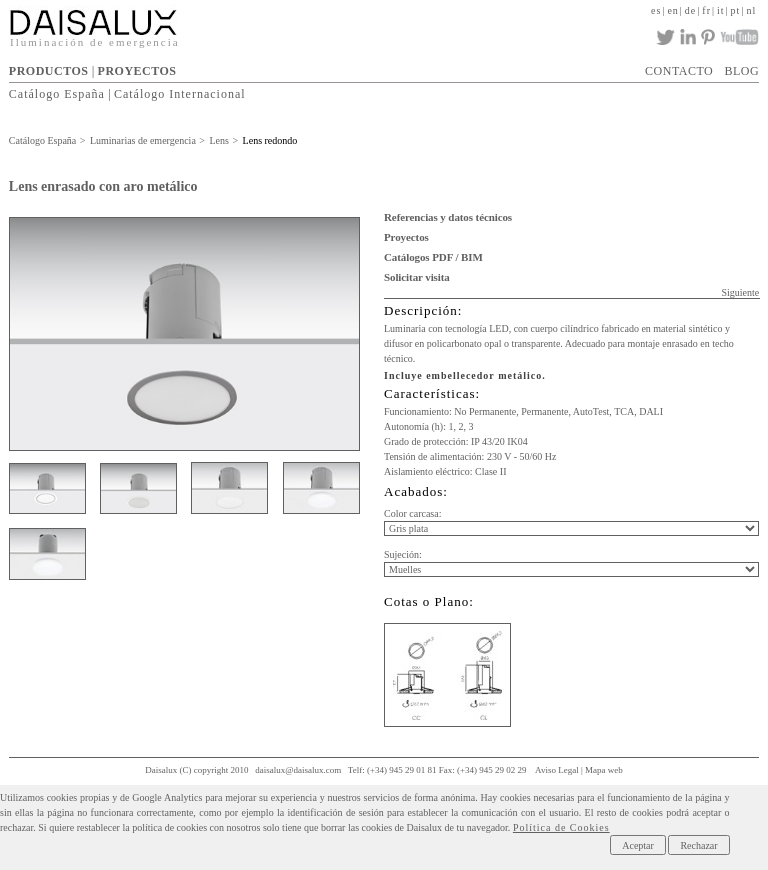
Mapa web (604, 770)
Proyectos (406, 237)
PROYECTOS (137, 71)
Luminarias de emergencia (143, 140)
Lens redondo (270, 140)
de (690, 10)
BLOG (741, 71)
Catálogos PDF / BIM (433, 257)
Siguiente (740, 292)
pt (736, 10)
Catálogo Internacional (180, 94)
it (721, 10)
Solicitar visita (417, 277)
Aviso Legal (557, 770)
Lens (218, 140)
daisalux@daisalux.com (298, 770)
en (672, 10)
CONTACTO (679, 71)
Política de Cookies (561, 827)
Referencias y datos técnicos (448, 217)
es (656, 10)
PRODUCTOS (49, 71)
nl (751, 10)
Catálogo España (57, 94)
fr (706, 10)
